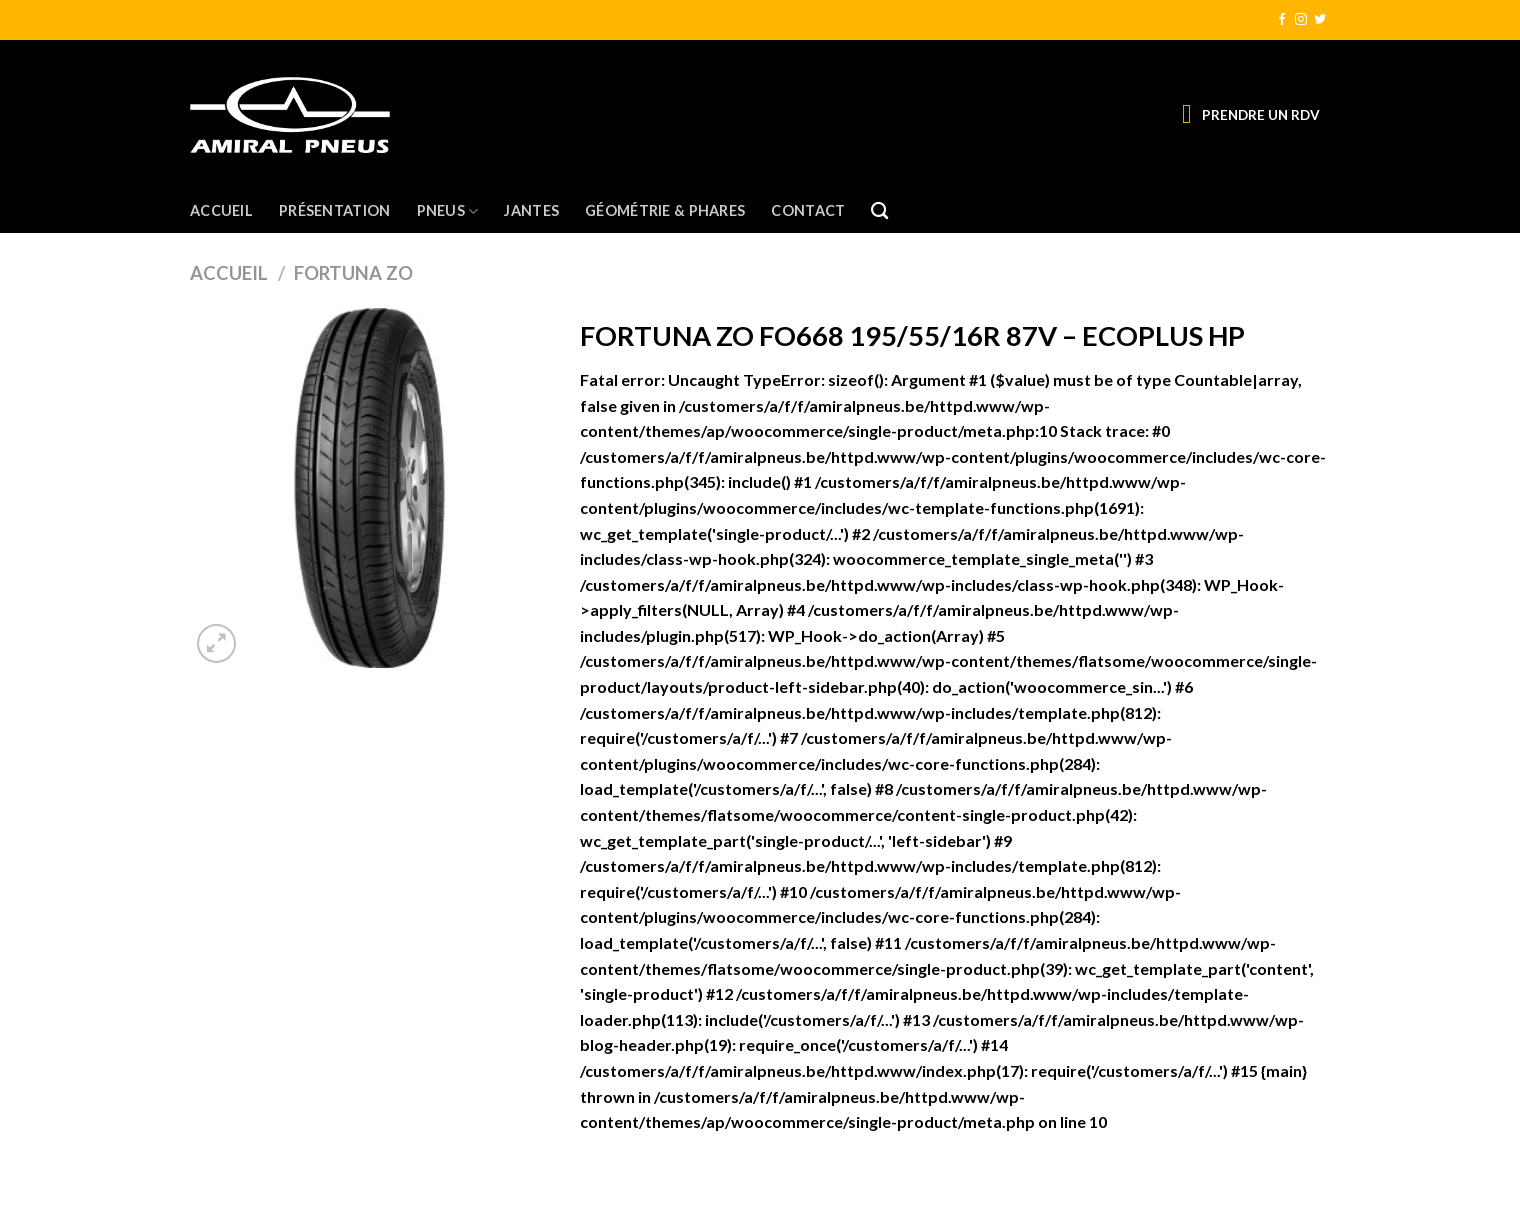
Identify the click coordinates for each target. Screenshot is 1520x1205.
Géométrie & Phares (665, 210)
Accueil (221, 210)
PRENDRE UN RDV (1261, 115)
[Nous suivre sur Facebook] (1282, 20)
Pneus (448, 211)
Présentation (334, 210)
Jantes (531, 210)
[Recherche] (879, 211)
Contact (808, 210)
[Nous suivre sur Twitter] (1320, 20)
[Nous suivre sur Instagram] (1301, 20)
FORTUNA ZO (353, 273)
